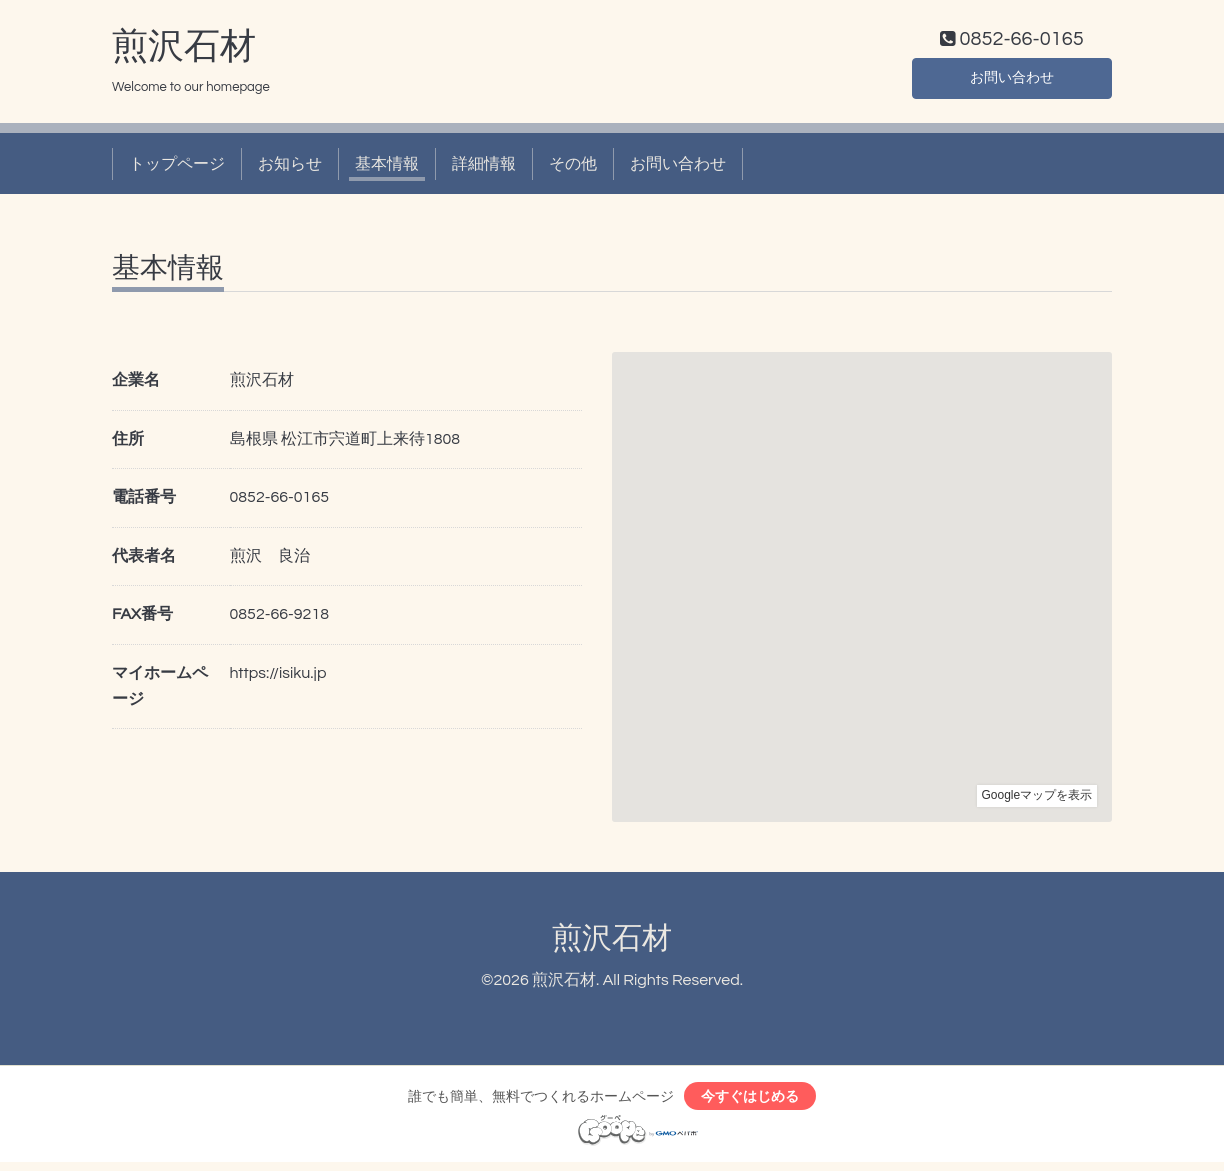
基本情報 (387, 168)
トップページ (177, 168)
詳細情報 (484, 168)
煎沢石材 (184, 51)
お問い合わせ (1012, 80)
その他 (573, 168)
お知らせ (290, 168)
